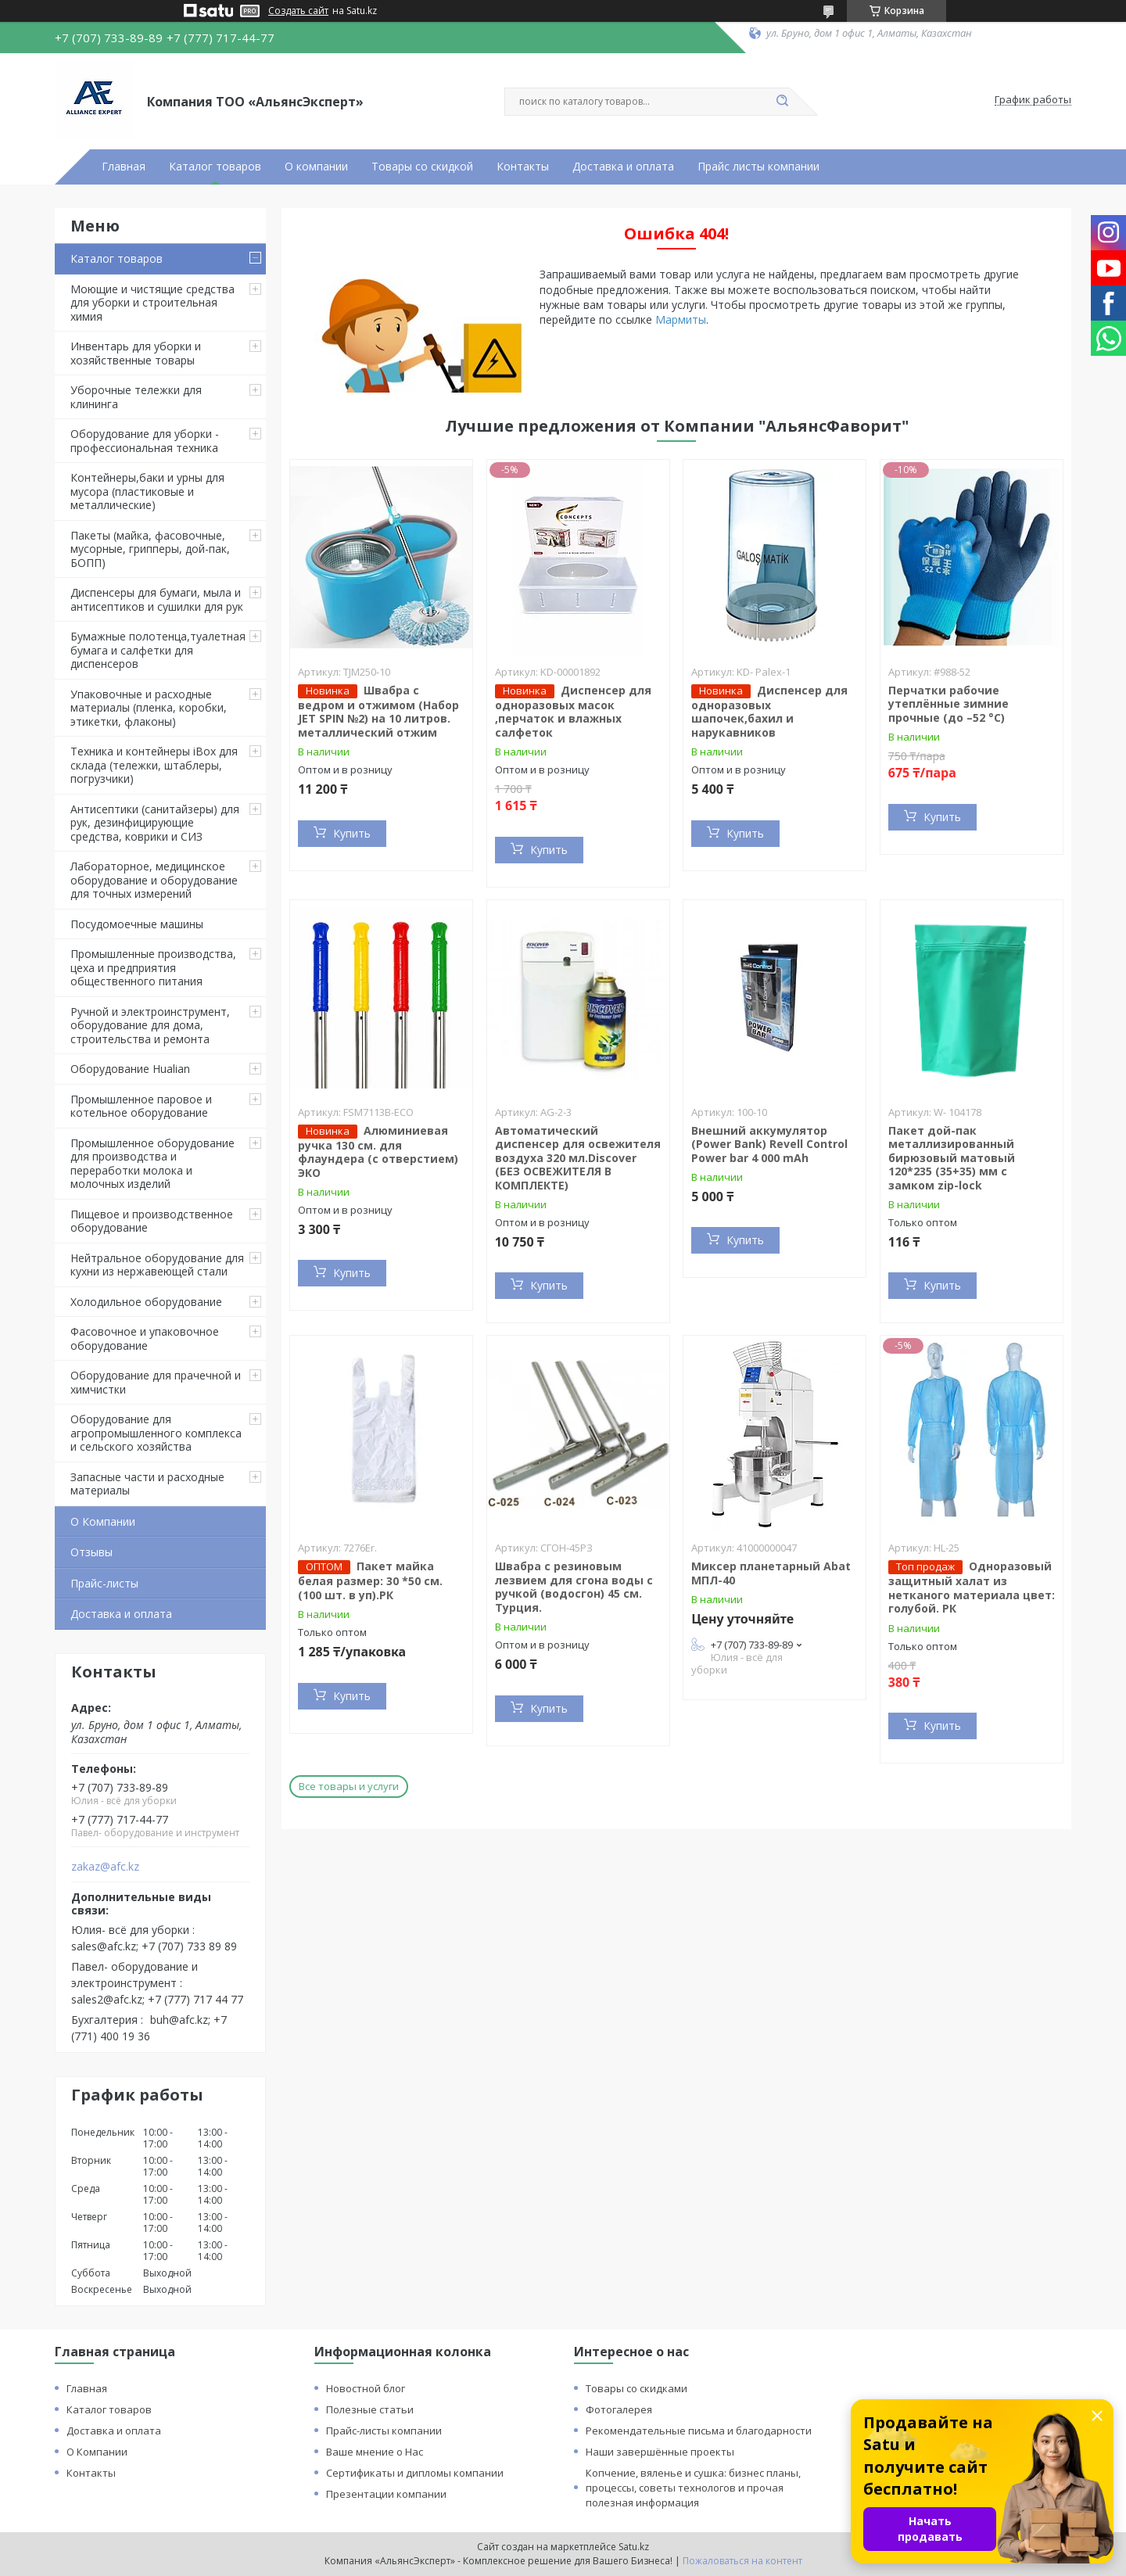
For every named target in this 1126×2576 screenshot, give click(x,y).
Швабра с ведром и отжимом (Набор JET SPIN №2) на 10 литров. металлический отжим (378, 711)
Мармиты (680, 319)
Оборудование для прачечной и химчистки (155, 1382)
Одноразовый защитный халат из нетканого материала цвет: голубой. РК (971, 1587)
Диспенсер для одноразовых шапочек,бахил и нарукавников (769, 711)
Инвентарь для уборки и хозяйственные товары (135, 353)
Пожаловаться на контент (742, 2560)
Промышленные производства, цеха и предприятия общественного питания (153, 967)
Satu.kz (634, 2546)
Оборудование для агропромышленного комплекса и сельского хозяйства (156, 1433)
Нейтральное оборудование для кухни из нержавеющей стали (157, 1264)
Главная (123, 166)
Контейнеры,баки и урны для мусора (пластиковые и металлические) (147, 491)
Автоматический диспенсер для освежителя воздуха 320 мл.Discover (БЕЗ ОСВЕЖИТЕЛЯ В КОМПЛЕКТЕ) (578, 1158)
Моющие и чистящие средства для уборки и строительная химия (152, 303)
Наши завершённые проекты (660, 2452)
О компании (316, 166)
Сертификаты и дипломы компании (415, 2473)
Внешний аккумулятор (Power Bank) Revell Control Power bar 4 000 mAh (769, 1144)
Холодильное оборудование (146, 1301)
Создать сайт (298, 10)
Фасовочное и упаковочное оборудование (144, 1338)
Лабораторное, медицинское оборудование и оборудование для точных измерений (154, 880)
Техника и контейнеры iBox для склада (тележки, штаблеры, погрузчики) (154, 765)
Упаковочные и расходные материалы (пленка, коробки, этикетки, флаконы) (148, 708)
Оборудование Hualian (130, 1068)
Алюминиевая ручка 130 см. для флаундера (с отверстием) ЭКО (378, 1151)
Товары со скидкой (422, 166)
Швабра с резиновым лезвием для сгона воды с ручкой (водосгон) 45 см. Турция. (574, 1587)
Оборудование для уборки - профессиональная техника (144, 440)
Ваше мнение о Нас (374, 2452)
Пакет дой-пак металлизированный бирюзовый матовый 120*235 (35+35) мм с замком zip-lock (951, 1158)
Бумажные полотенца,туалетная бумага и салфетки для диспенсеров (158, 650)
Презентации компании (386, 2494)
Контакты (523, 166)
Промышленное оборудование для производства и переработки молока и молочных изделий (152, 1164)
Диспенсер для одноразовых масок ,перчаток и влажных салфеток (573, 711)
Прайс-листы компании (384, 2431)
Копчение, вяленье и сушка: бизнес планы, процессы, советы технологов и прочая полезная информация (693, 2488)
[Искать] (782, 102)
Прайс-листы (104, 1583)
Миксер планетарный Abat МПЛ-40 (771, 1573)
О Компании (102, 1521)
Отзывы (91, 1552)
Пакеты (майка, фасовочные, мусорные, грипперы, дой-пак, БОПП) (150, 549)
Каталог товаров (215, 166)
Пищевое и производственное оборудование (151, 1221)
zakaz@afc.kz (105, 1867)
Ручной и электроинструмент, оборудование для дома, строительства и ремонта (150, 1025)
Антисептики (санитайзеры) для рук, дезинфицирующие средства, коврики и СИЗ (154, 823)
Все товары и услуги (349, 1786)
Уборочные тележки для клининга (136, 396)
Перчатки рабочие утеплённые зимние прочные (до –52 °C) (948, 704)
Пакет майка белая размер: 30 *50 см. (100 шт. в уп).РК (370, 1580)
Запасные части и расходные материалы (147, 1483)
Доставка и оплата (623, 166)
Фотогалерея (619, 2409)
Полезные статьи (370, 2409)
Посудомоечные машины (136, 924)
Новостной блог (365, 2388)
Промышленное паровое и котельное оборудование (141, 1106)
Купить (352, 833)
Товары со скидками (636, 2388)
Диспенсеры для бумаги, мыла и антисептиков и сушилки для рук (156, 599)
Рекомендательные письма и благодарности (699, 2431)
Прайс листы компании (758, 166)
